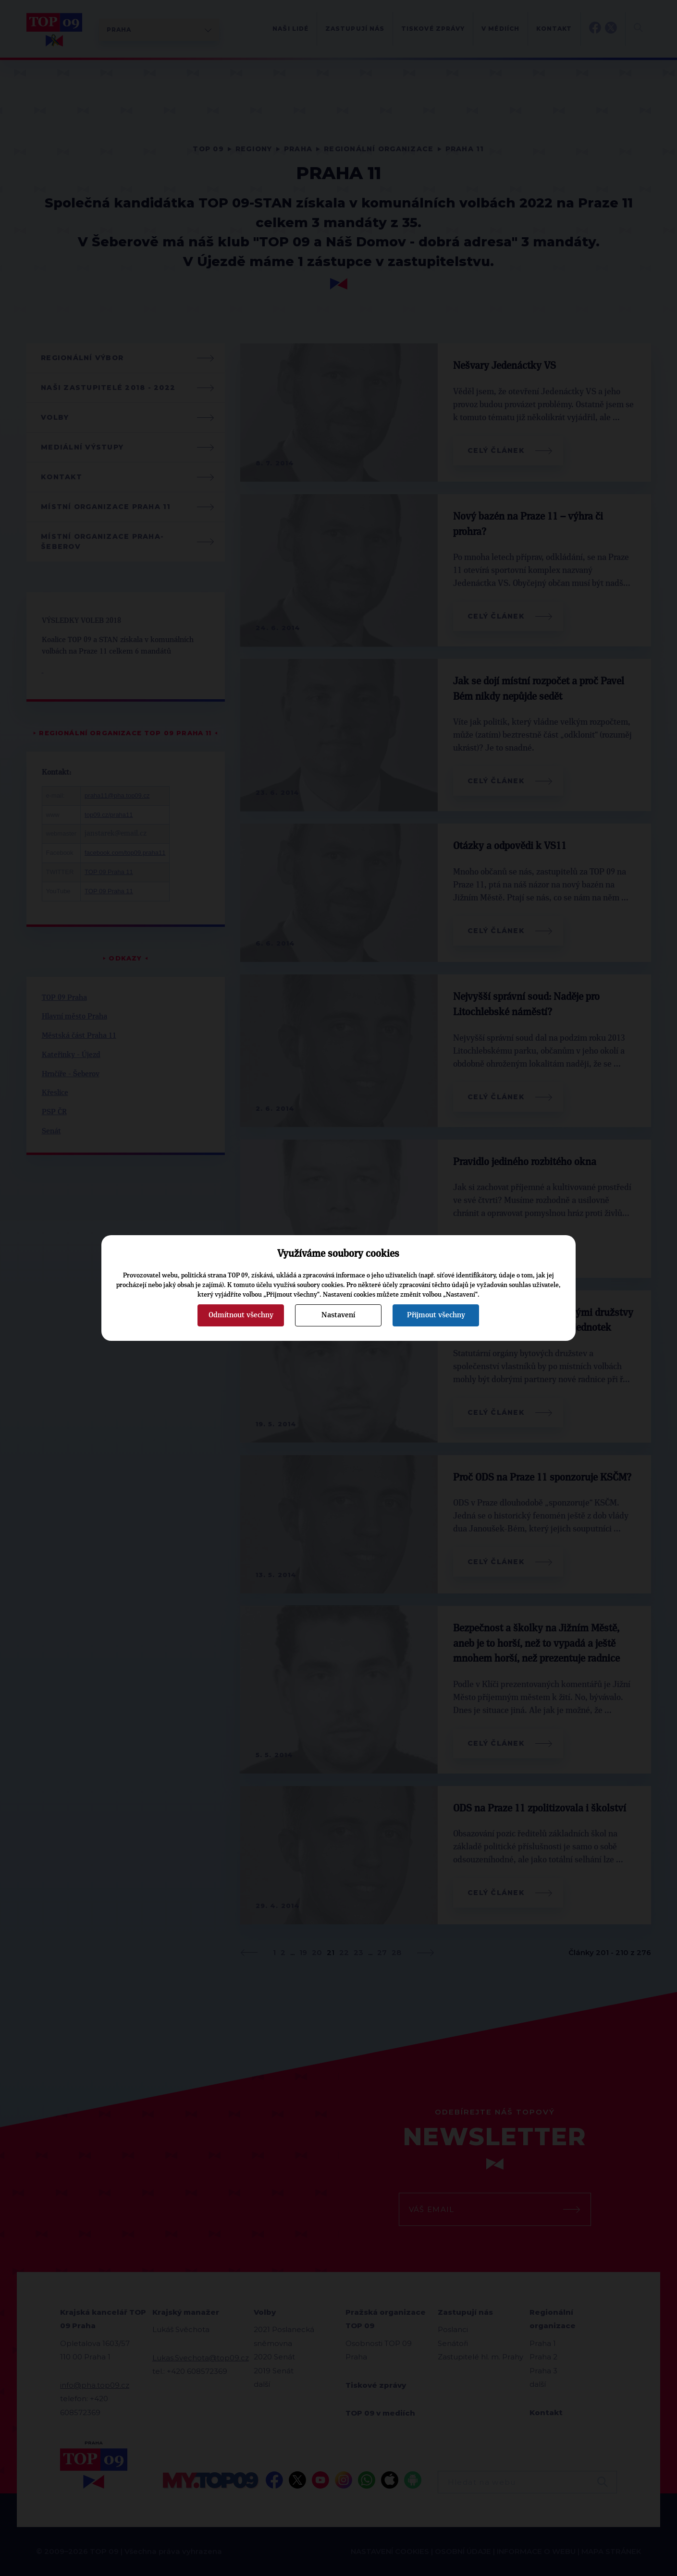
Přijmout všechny (436, 1315)
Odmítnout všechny (241, 1315)
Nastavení (338, 1315)
